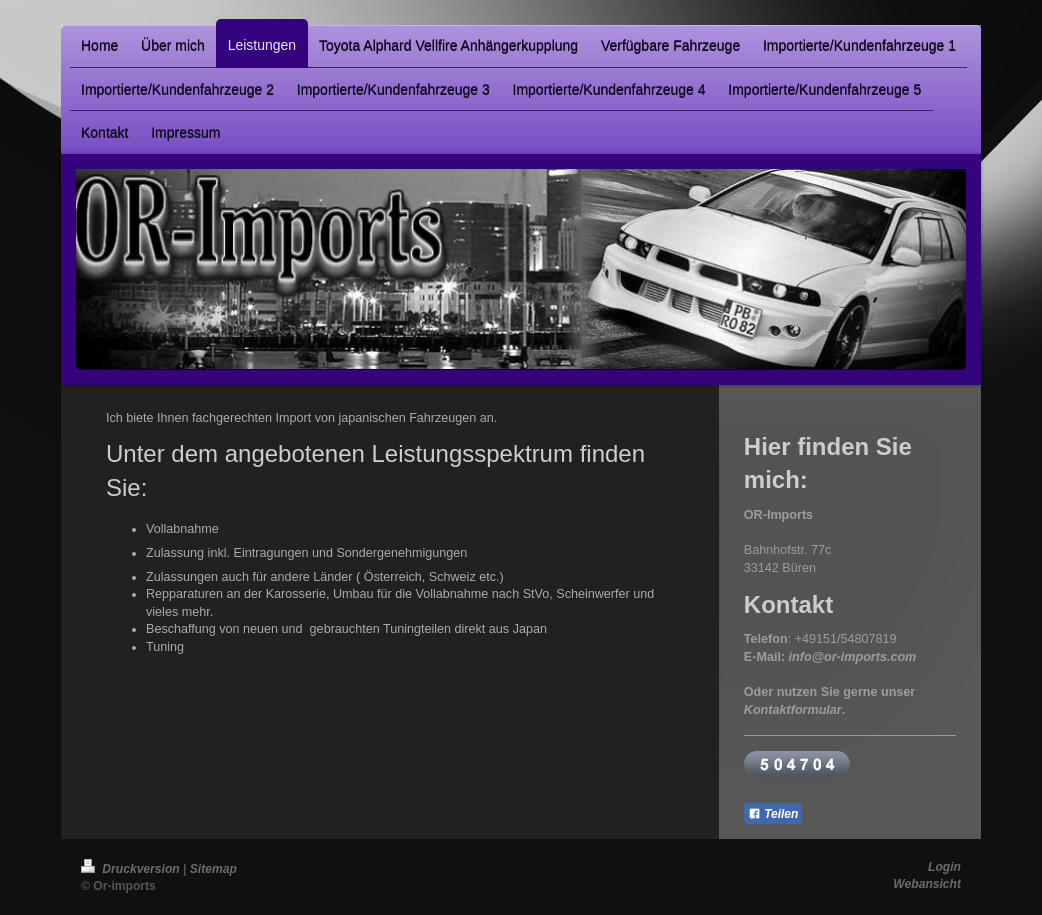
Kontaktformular (793, 710)
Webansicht (927, 884)
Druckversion (132, 869)
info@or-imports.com (853, 657)
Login (944, 867)
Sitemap (213, 869)
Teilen (773, 814)
